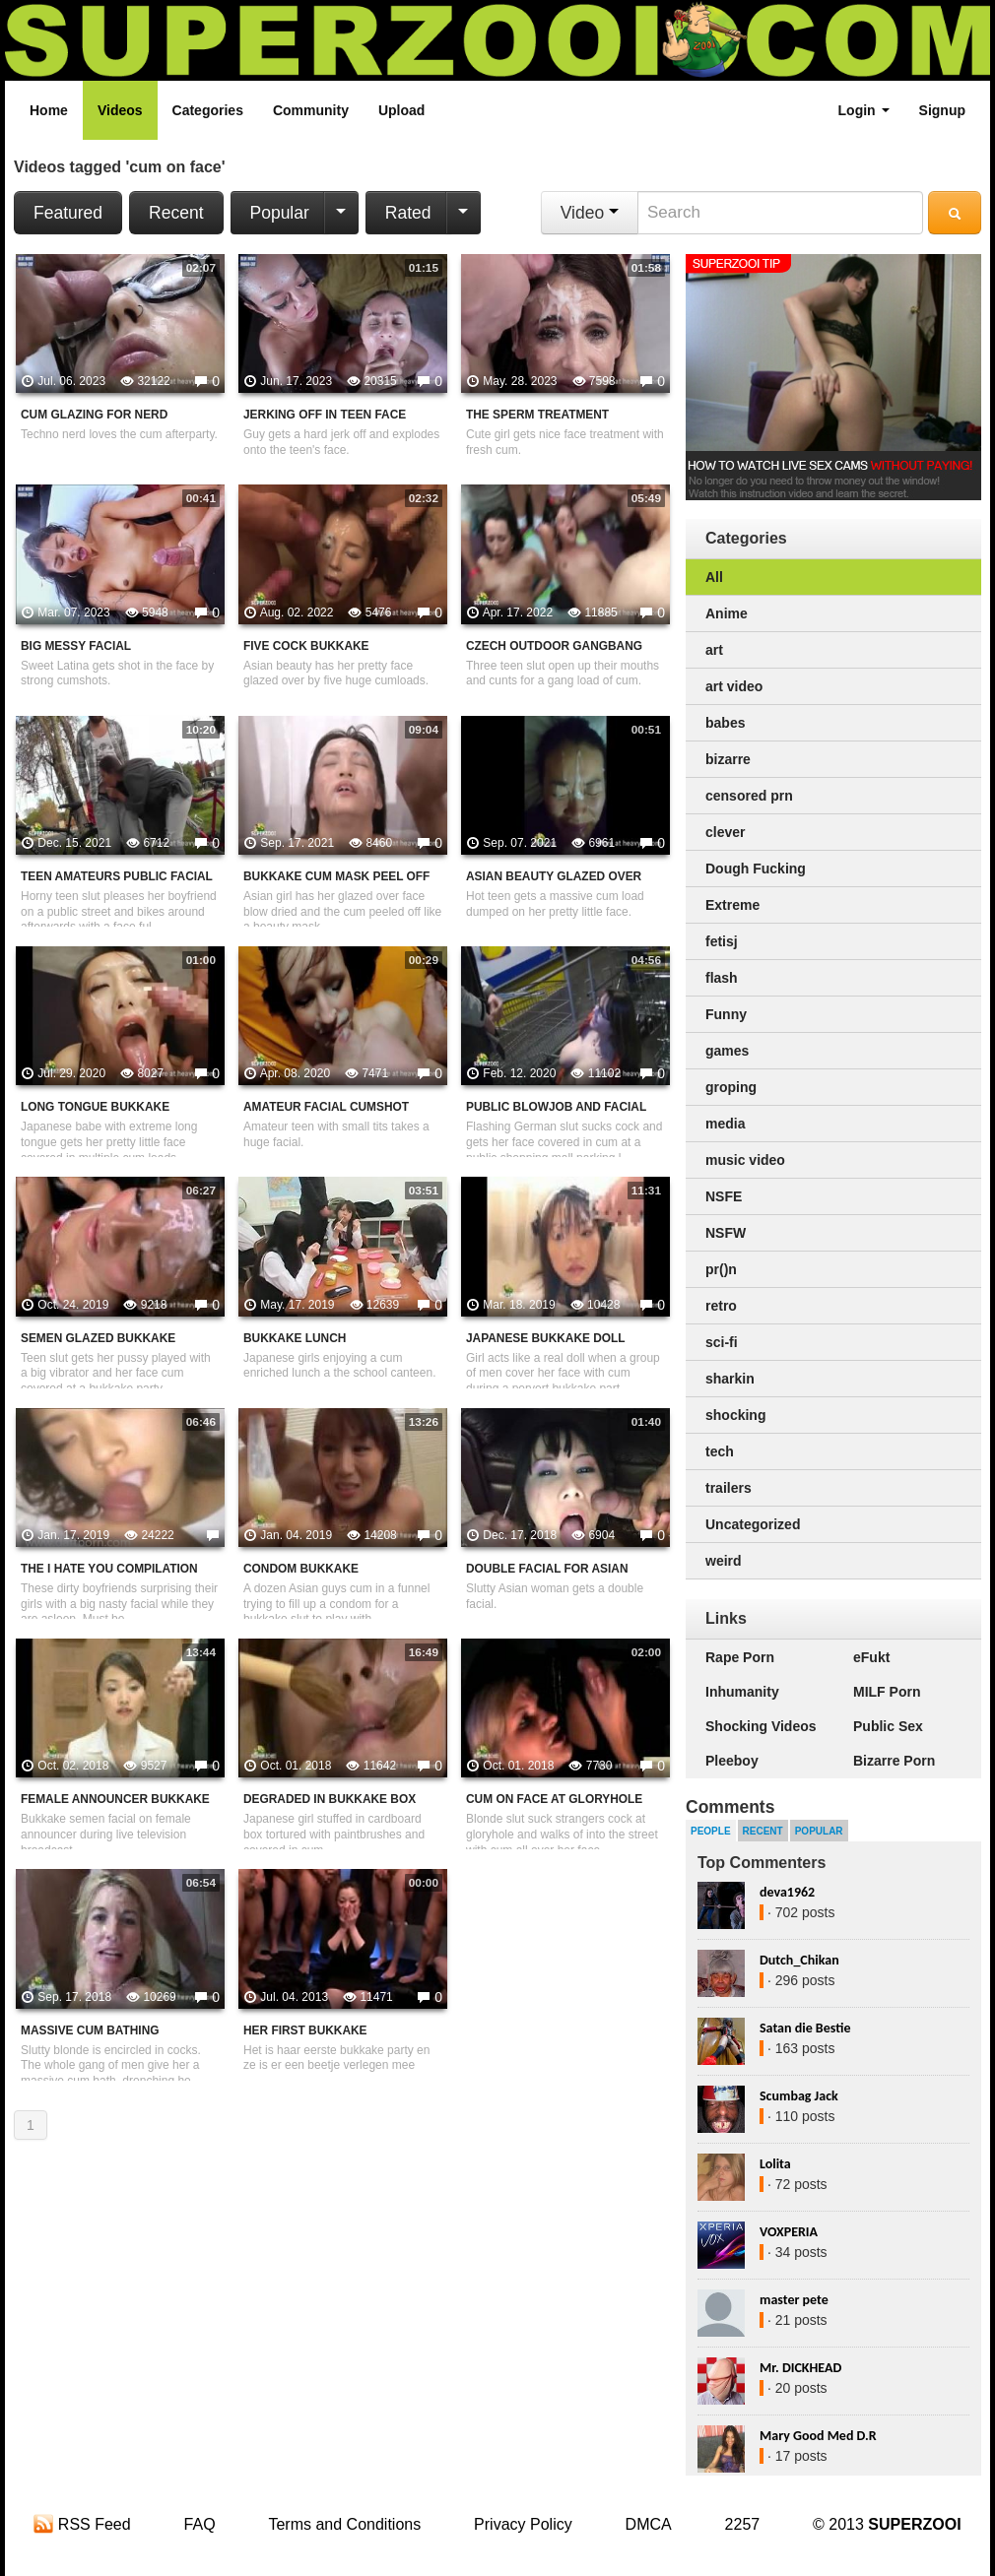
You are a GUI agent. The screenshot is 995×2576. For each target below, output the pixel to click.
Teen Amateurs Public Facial (117, 876)
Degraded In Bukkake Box (329, 1799)
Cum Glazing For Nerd (94, 414)
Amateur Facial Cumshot (326, 1107)
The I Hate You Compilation (109, 1569)
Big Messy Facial (76, 646)
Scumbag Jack (799, 2096)
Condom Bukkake (301, 1569)
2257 (743, 2524)
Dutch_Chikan (799, 1960)
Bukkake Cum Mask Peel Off (336, 876)
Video (590, 213)
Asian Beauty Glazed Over (553, 876)
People (711, 1831)
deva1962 (787, 1892)
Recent (176, 213)
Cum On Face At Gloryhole (554, 1799)
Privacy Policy (523, 2524)
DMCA (649, 2524)
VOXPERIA (789, 2231)
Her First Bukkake (305, 2030)
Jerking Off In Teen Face (324, 414)
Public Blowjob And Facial (556, 1107)
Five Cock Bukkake (306, 646)
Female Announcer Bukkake (115, 1799)
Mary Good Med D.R (818, 2435)
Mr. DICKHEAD (800, 2367)
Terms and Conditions (344, 2524)
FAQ (200, 2524)
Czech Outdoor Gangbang (554, 646)
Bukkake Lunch (294, 1338)
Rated (408, 213)
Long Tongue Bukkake (95, 1107)
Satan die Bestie (805, 2028)
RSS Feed (81, 2524)
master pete (794, 2299)
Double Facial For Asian (547, 1569)
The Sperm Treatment (537, 414)
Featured (67, 213)
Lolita (775, 2164)
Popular (279, 213)
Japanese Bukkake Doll (546, 1338)
